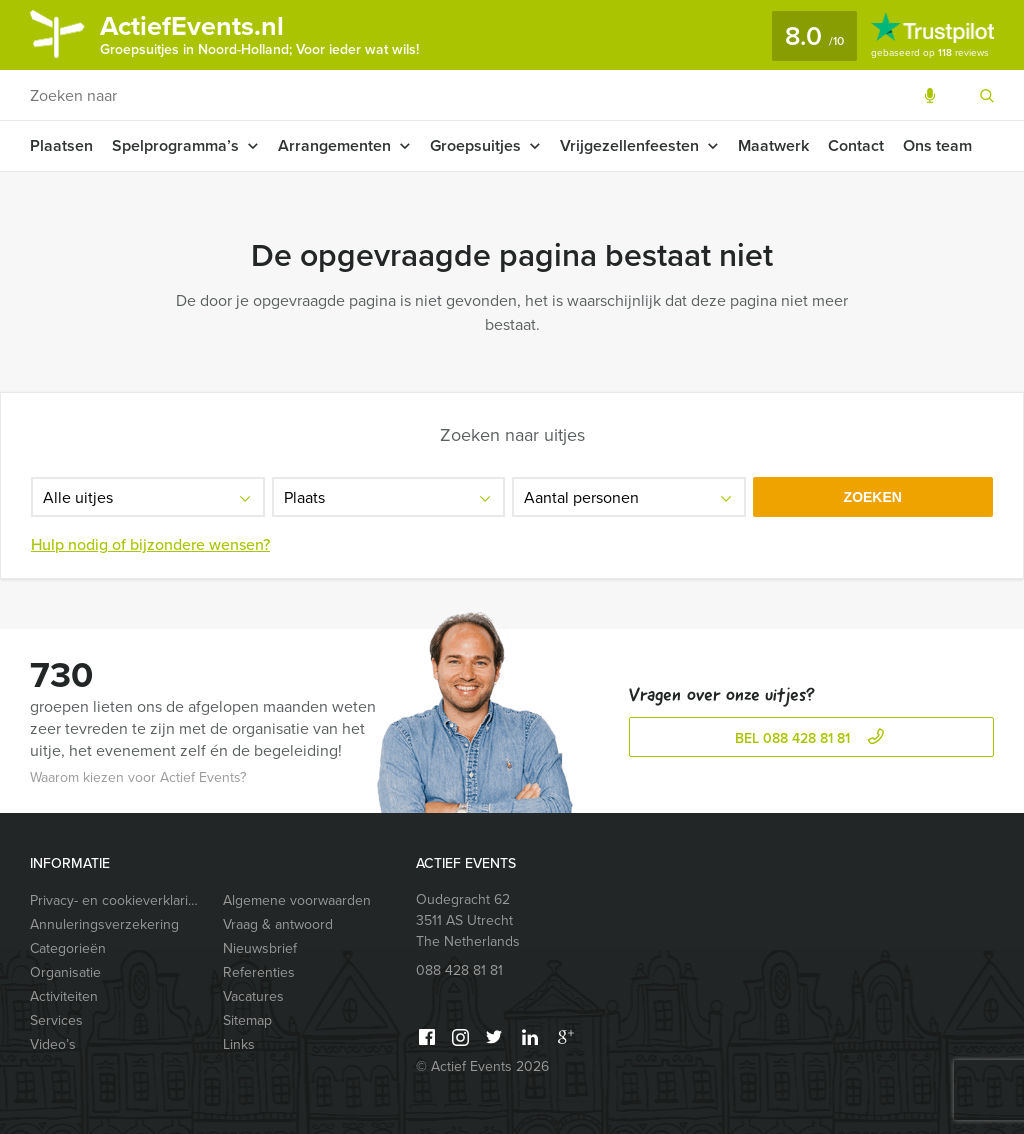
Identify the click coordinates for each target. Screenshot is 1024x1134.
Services (56, 1020)
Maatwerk (773, 145)
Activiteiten (64, 996)
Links (239, 1044)
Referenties (259, 972)
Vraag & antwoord (278, 924)
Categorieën (68, 948)
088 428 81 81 (459, 970)
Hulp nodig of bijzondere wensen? (150, 544)
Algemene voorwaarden (297, 900)
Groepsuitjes (475, 145)
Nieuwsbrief (260, 948)
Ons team (937, 145)
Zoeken (873, 497)
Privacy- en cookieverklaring (117, 900)
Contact (856, 145)
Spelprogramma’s (175, 145)
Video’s (53, 1044)
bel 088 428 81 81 (812, 738)
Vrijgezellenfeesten (629, 145)
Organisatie (65, 972)
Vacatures (253, 996)
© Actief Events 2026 (482, 1066)
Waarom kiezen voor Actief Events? (138, 777)
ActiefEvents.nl (259, 33)
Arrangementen (334, 145)
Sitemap (247, 1020)
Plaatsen (61, 145)
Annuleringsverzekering (104, 924)
